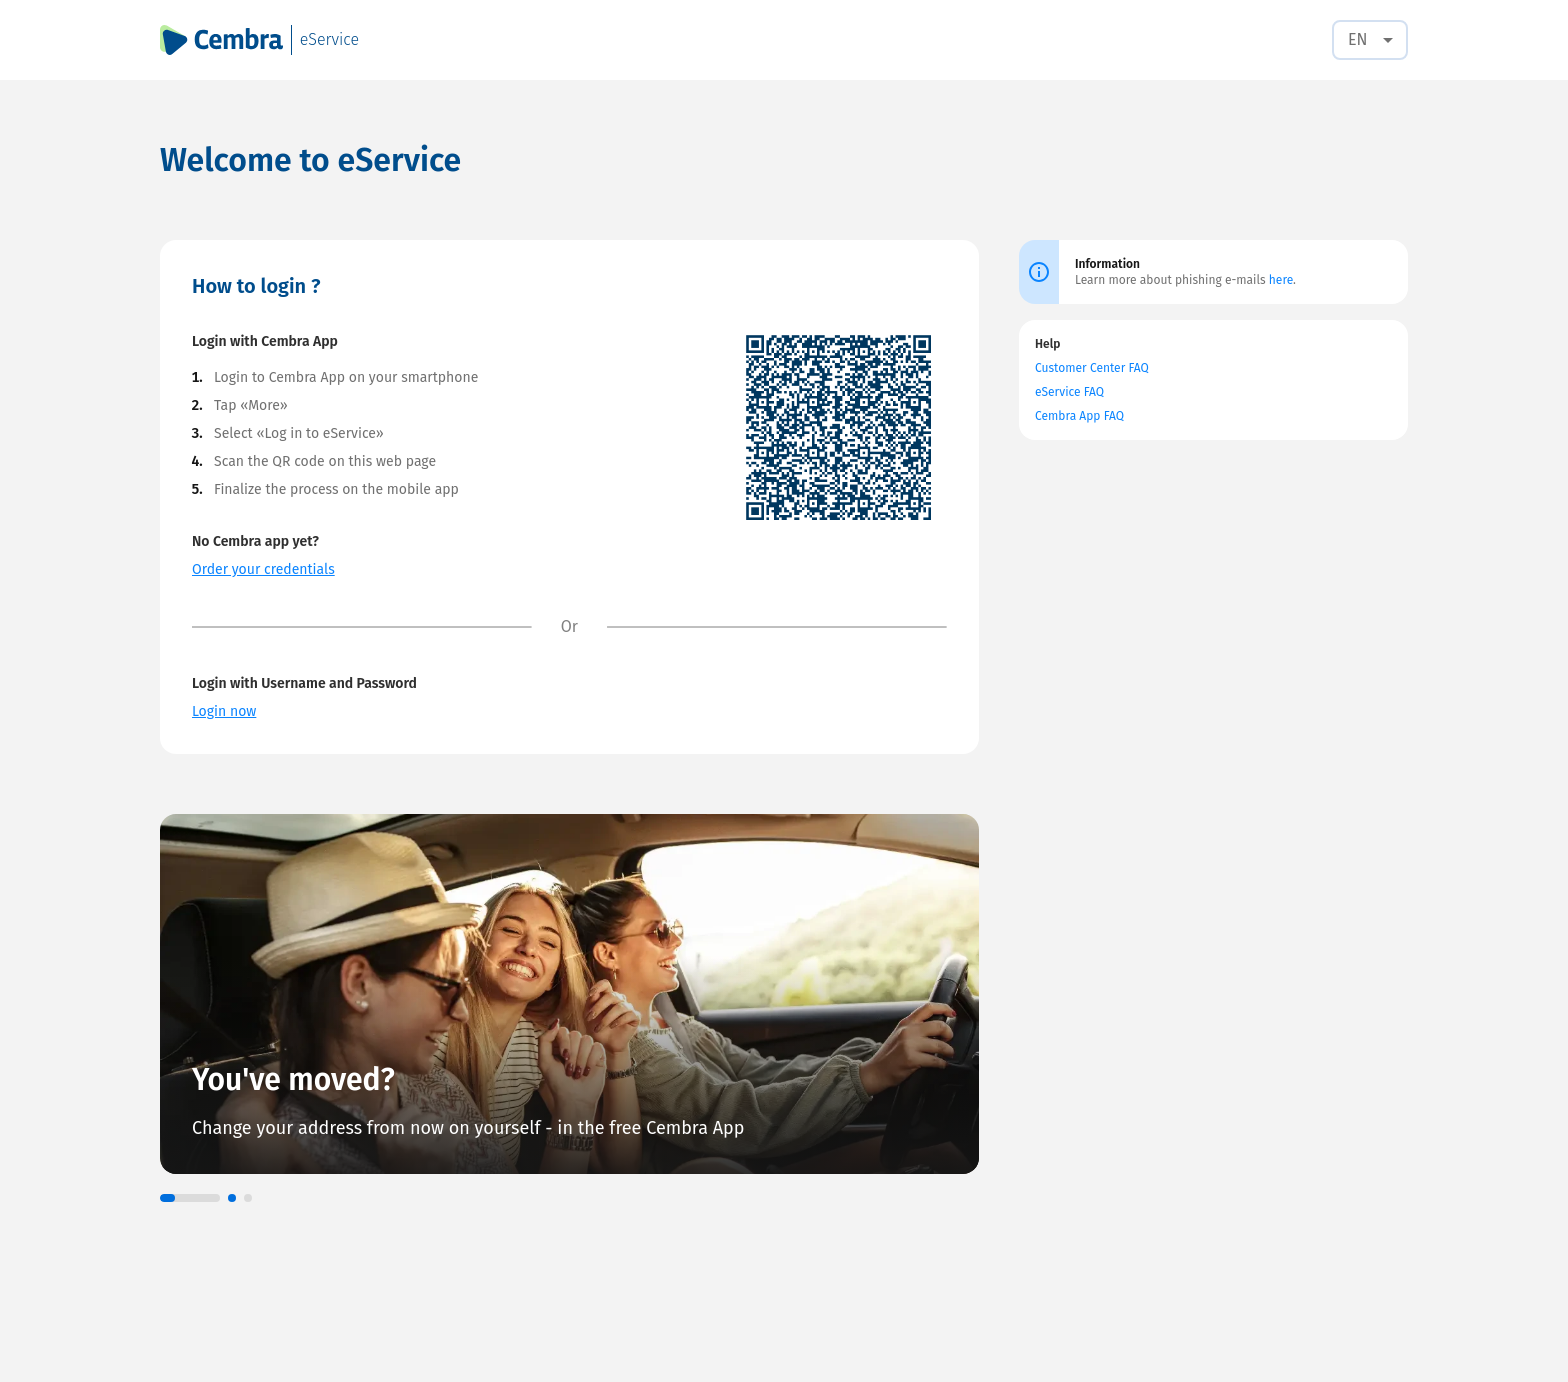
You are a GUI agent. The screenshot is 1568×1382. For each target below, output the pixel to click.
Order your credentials (263, 569)
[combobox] (1370, 40)
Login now (224, 711)
